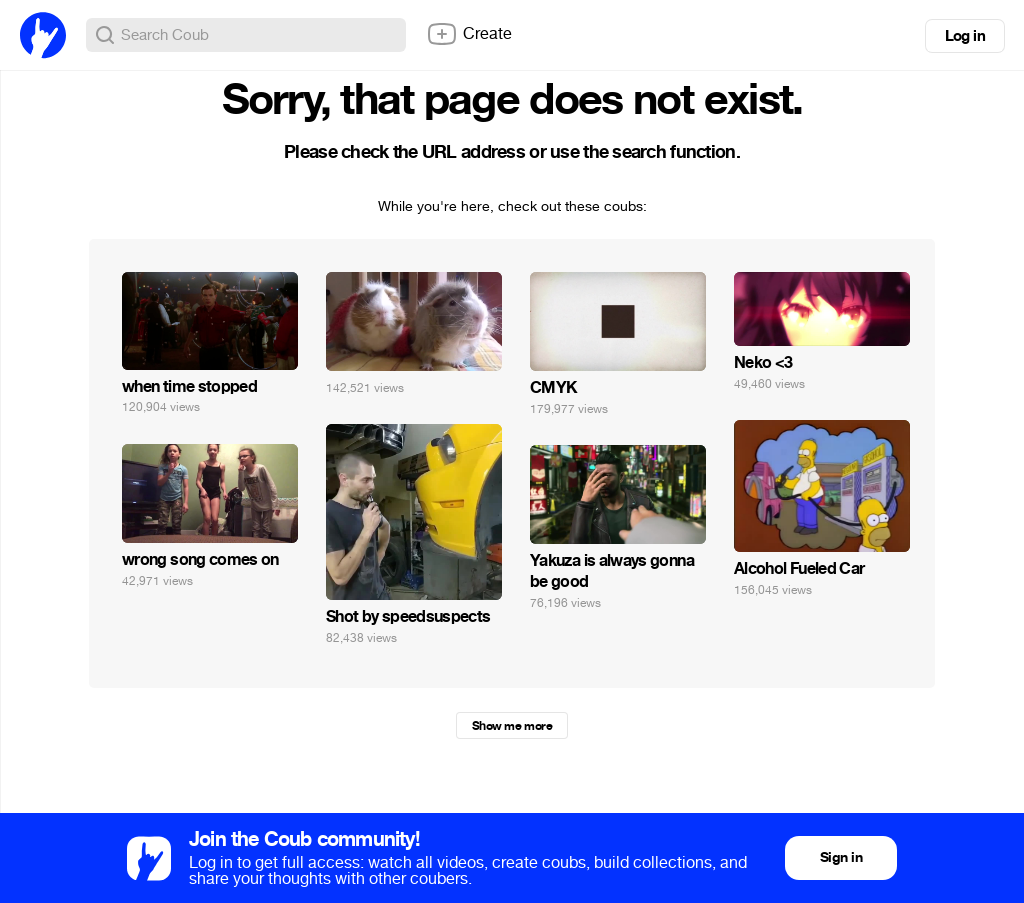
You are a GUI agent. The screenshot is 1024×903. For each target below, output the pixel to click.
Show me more (512, 726)
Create (469, 34)
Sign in (841, 857)
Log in (965, 36)
